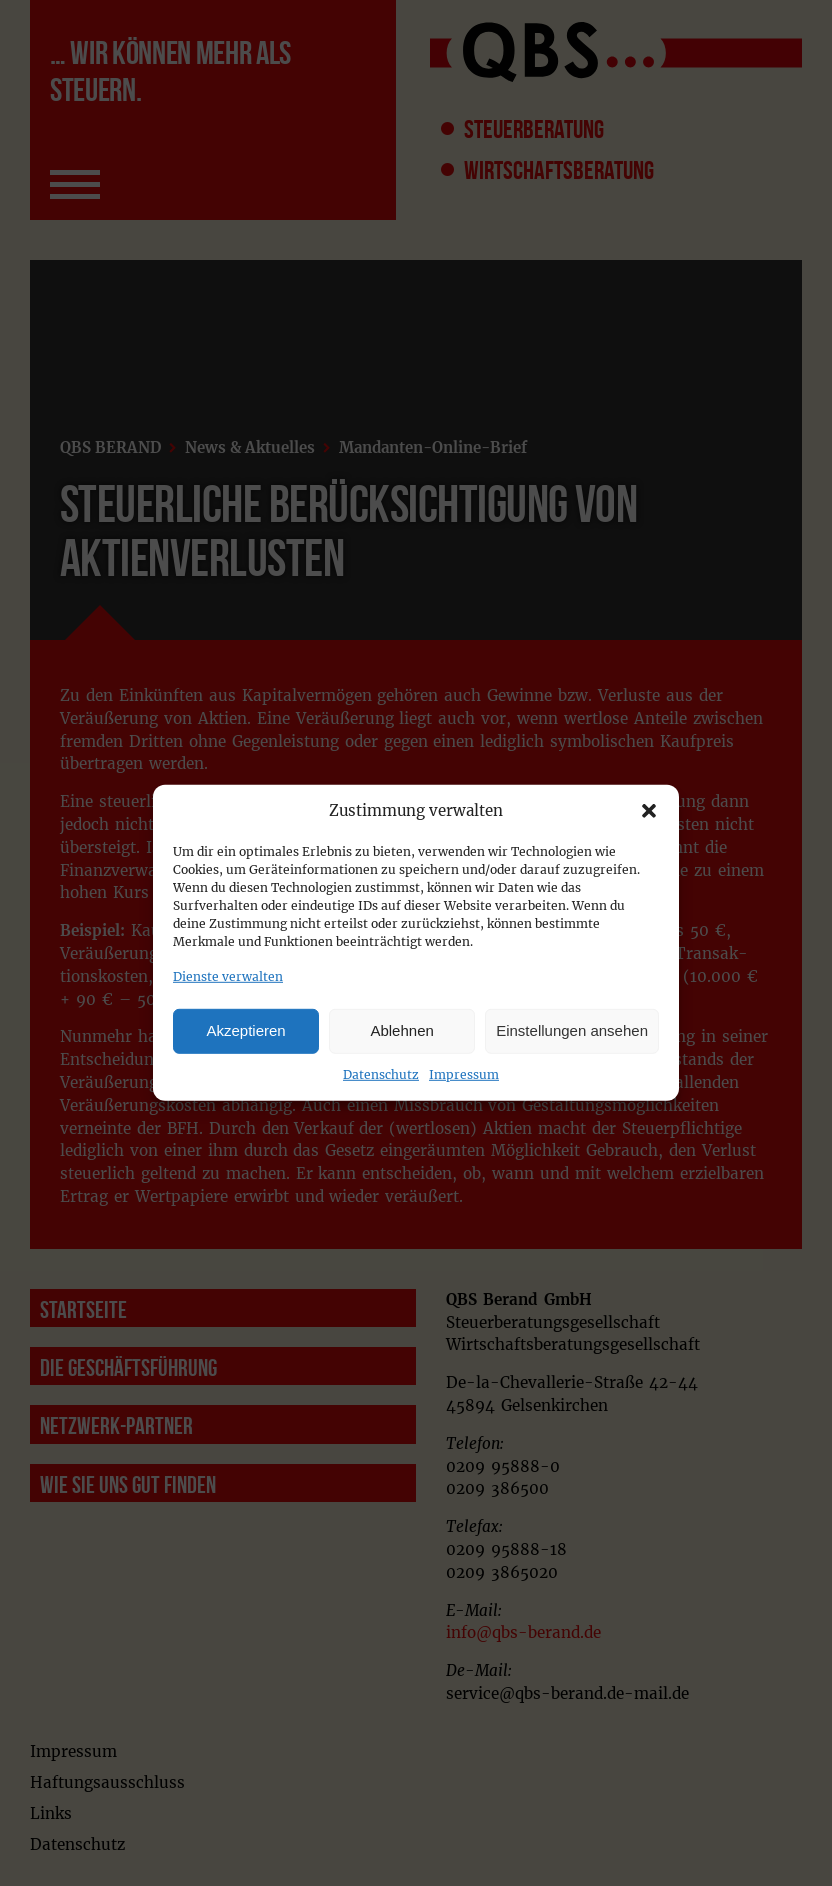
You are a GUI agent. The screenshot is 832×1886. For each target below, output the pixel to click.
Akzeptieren (245, 1030)
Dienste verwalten (228, 976)
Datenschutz (381, 1073)
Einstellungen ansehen (572, 1030)
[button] (649, 811)
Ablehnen (401, 1030)
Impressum (464, 1073)
